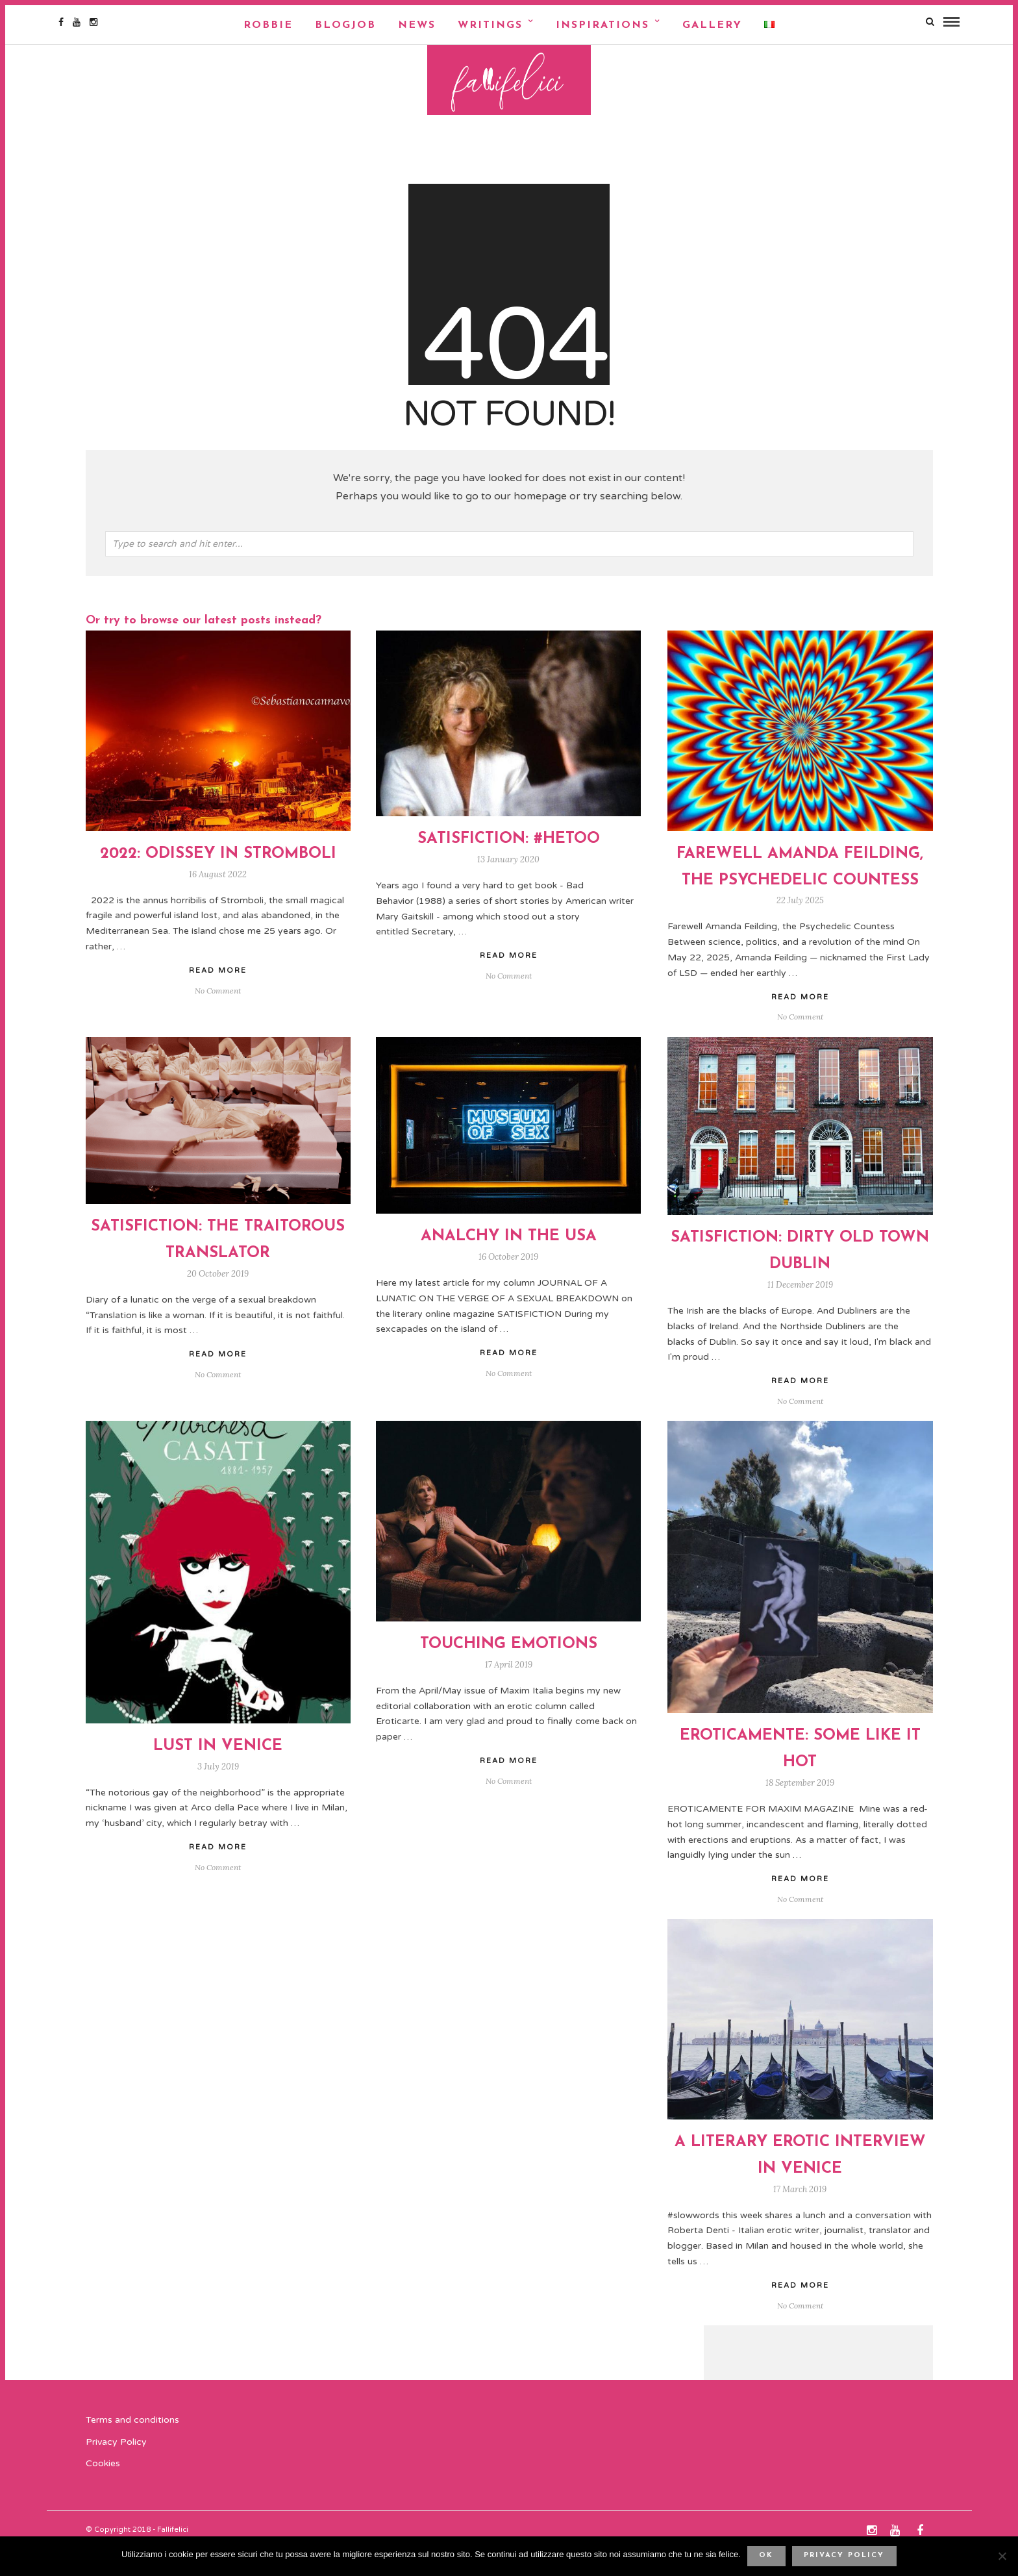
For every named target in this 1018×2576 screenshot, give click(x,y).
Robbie (268, 25)
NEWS (417, 25)
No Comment (800, 1044)
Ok (766, 2555)
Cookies (103, 2490)
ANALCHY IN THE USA (509, 1263)
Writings (490, 25)
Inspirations (602, 25)
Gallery (712, 25)
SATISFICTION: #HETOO (508, 866)
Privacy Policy (116, 2468)
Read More (800, 1023)
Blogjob (345, 25)
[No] (1001, 2555)
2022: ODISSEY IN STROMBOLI (218, 880)
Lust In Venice (217, 1773)
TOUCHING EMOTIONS (508, 1671)
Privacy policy (844, 2555)
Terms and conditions (132, 2446)
